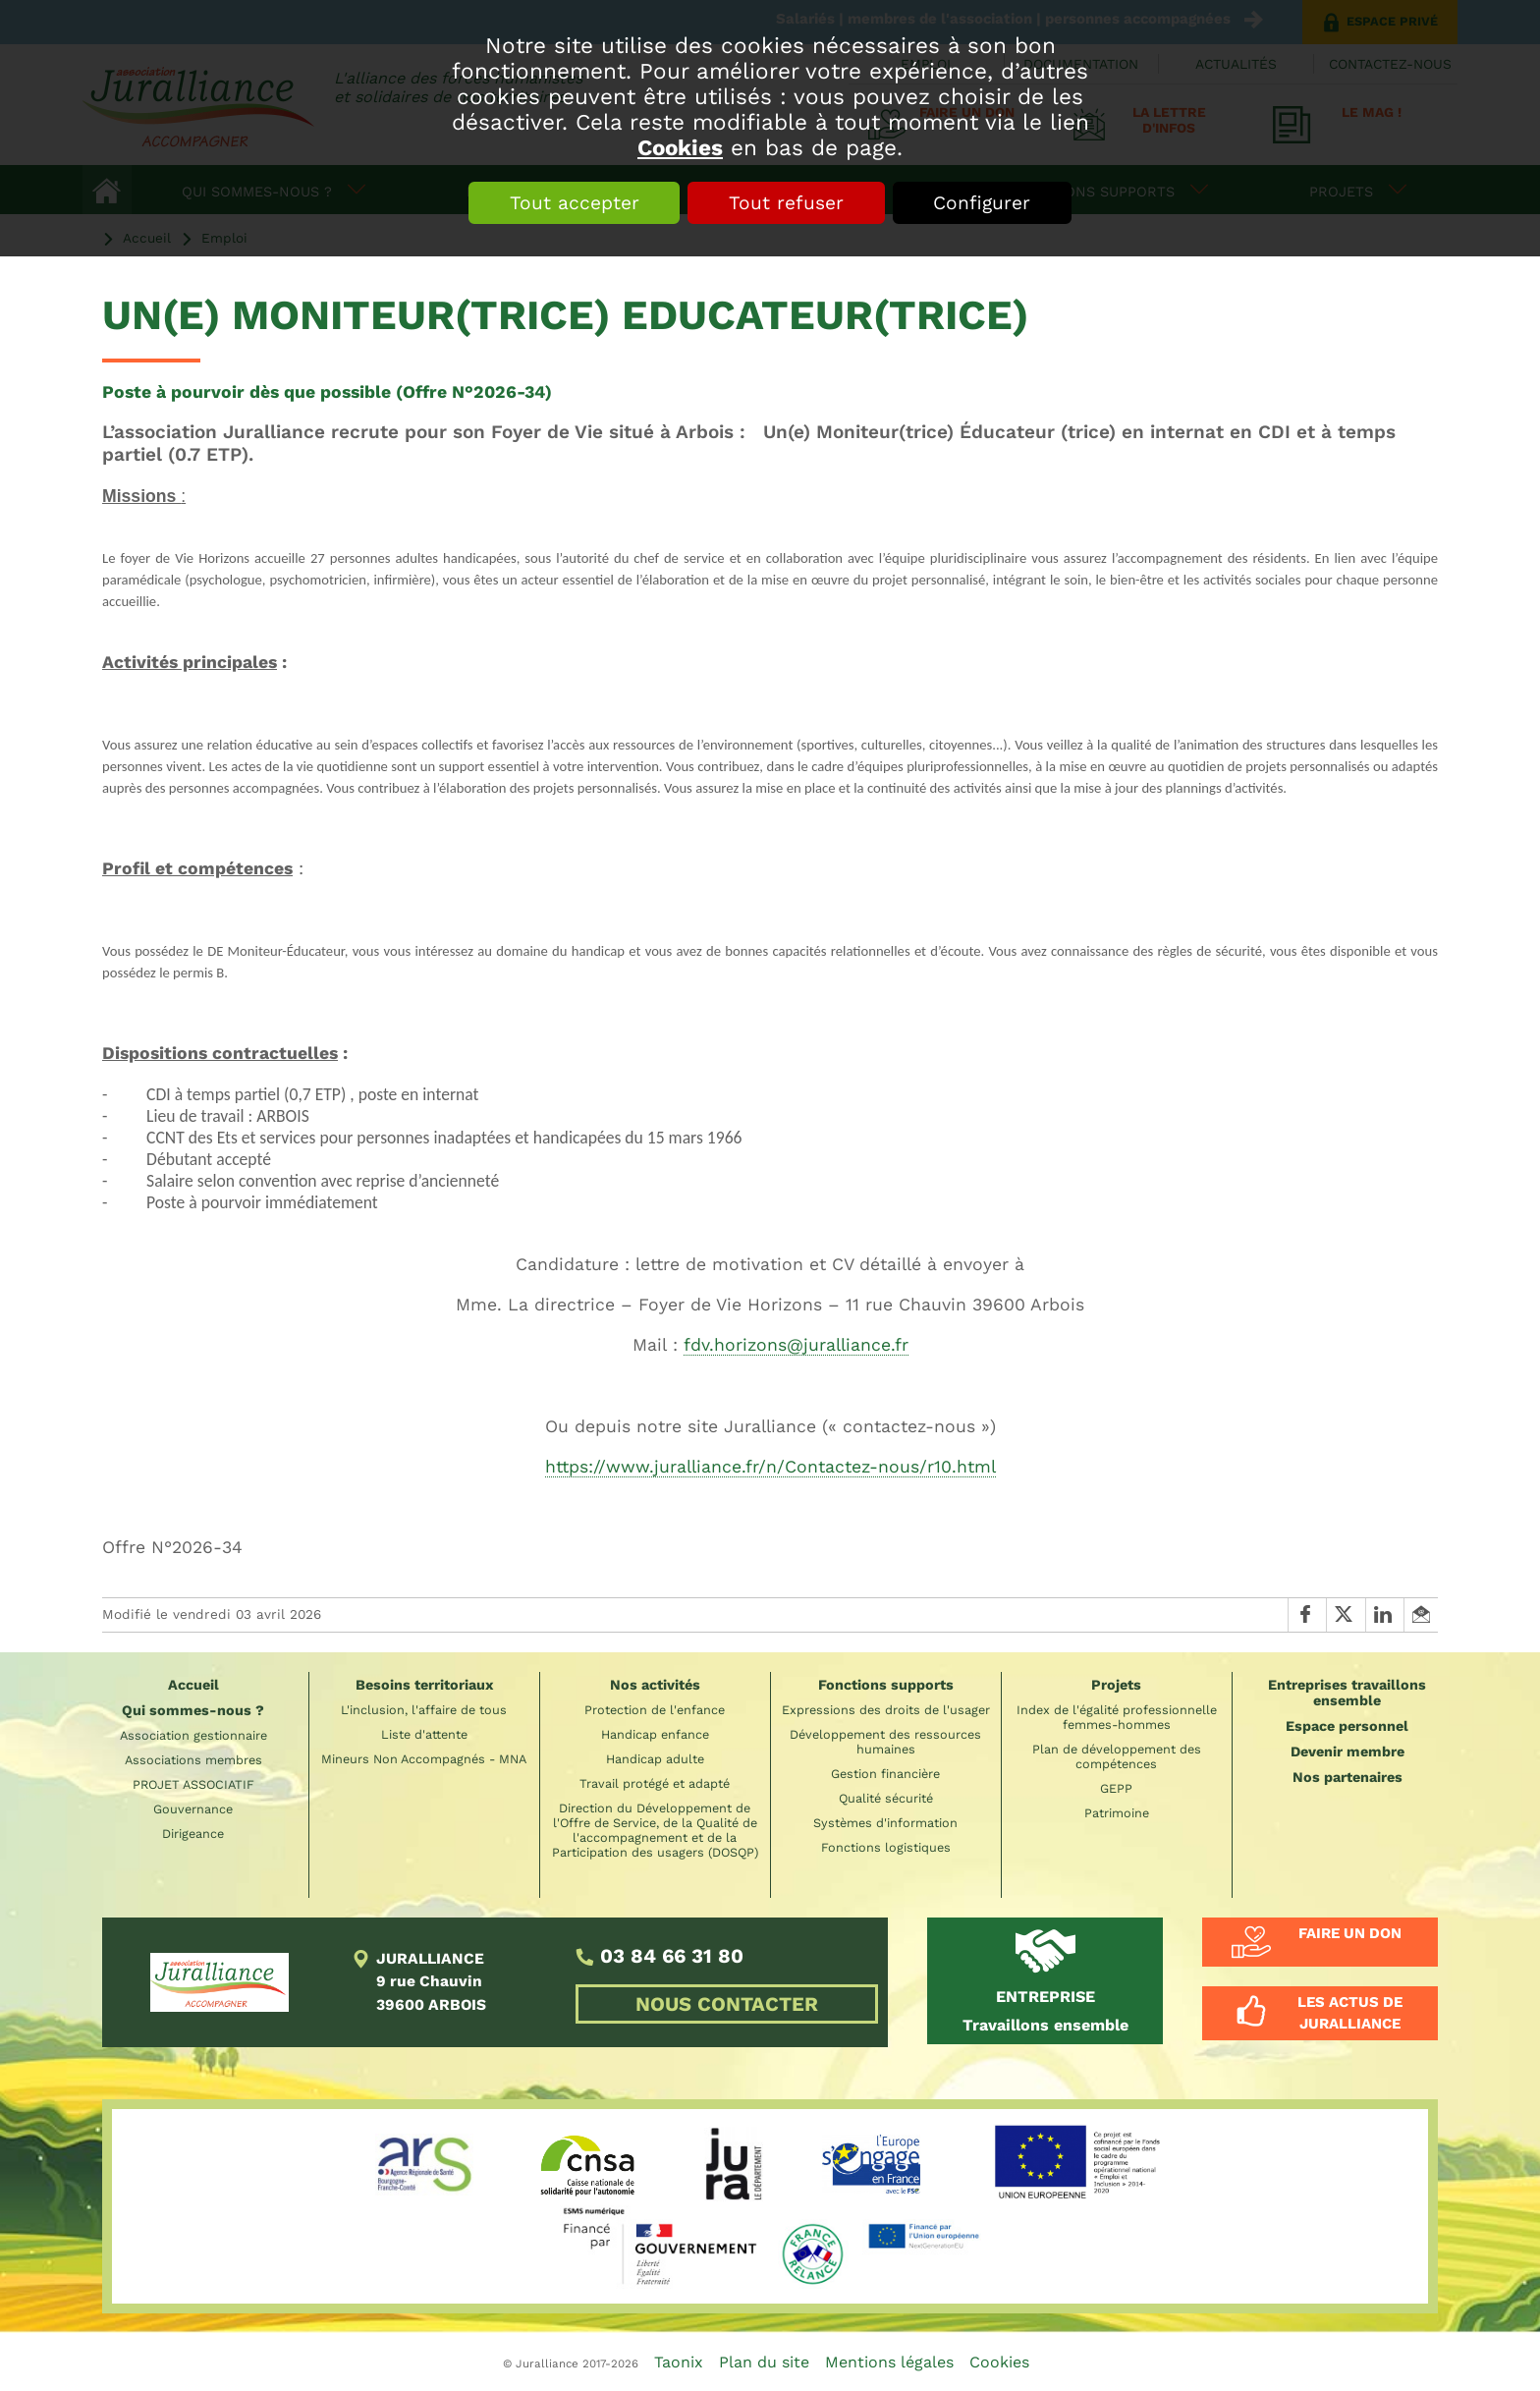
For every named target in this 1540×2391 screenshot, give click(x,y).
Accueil (193, 1685)
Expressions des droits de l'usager (886, 1709)
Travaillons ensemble (1045, 2010)
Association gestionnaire (193, 1735)
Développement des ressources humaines (885, 1741)
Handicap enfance (655, 1734)
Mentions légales (889, 2362)
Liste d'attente (424, 1734)
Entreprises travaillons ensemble (1347, 1692)
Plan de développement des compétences (1116, 1756)
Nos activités (655, 1685)
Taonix (678, 2362)
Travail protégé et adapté (654, 1783)
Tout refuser (786, 203)
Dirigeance (193, 1833)
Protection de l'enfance (654, 1709)
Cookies (680, 147)
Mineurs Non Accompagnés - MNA (423, 1759)
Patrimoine (1116, 1813)
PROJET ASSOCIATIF (193, 1784)
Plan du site (764, 2362)
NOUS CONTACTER (726, 2004)
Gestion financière (885, 1773)
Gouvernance (193, 1809)
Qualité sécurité (886, 1798)
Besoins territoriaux (424, 1685)
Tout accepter (573, 203)
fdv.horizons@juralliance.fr (796, 1345)
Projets (1116, 1685)
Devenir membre (1347, 1751)
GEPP (1116, 1788)
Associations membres (193, 1759)
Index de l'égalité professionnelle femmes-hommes (1117, 1717)
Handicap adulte (655, 1759)
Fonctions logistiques (886, 1847)
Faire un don (1350, 1933)
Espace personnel (1347, 1726)
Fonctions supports (886, 1685)
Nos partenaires (1347, 1777)
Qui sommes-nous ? (193, 1710)
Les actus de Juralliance (1349, 2012)
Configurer (982, 203)
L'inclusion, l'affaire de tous (424, 1709)
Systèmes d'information (885, 1822)
